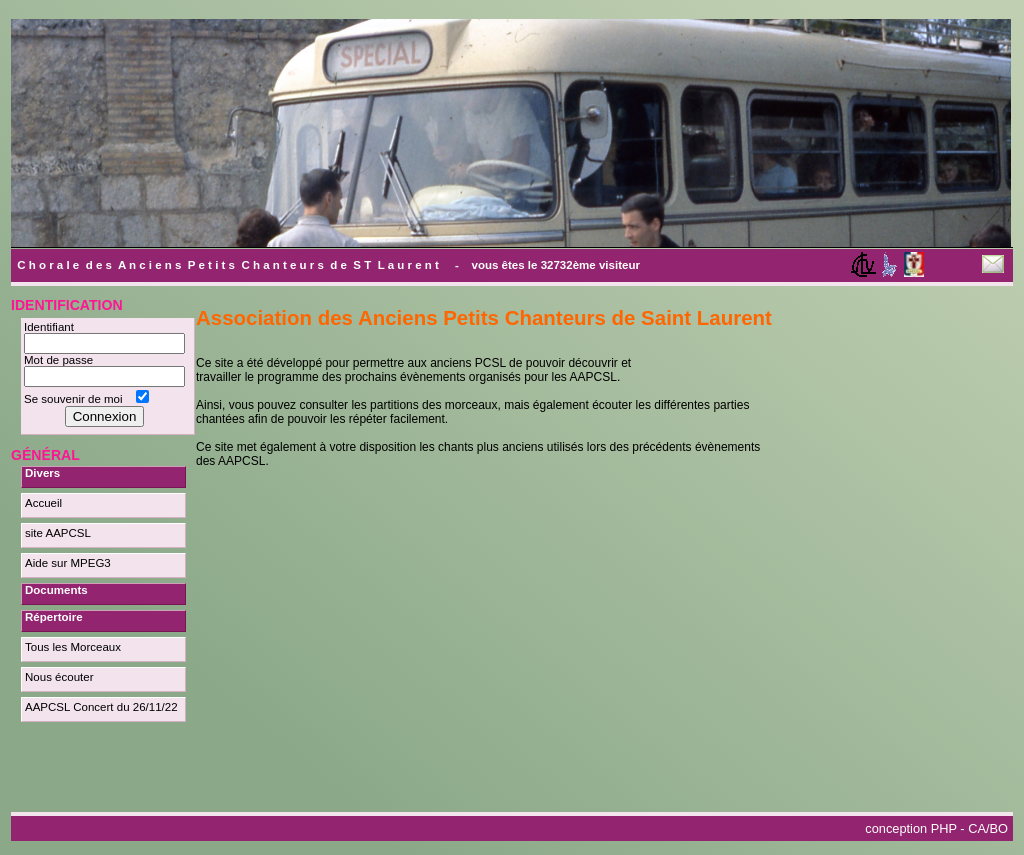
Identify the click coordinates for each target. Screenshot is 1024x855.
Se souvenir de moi (76, 399)
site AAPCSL (58, 533)
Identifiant (52, 327)
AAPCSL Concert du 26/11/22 (101, 707)
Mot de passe (62, 360)
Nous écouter (59, 677)
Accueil (43, 503)
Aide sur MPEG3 (68, 563)
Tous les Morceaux (73, 647)
